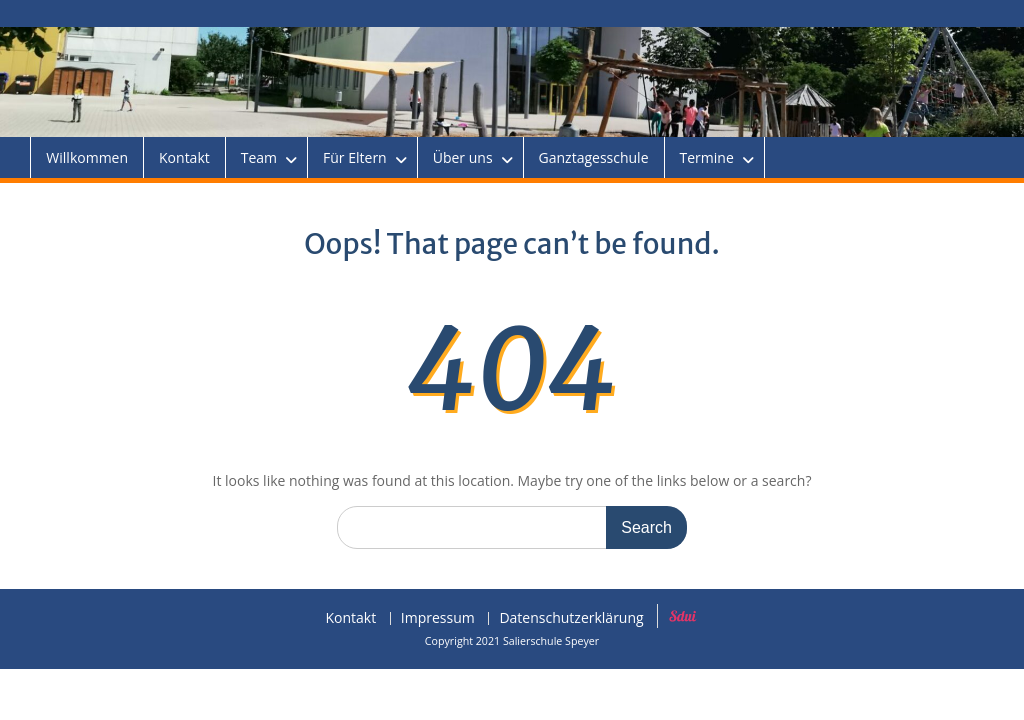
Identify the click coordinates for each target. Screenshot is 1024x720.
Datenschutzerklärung (571, 618)
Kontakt (184, 157)
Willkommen (87, 157)
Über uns (463, 157)
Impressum (438, 618)
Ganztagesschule (594, 157)
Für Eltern (355, 157)
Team (259, 157)
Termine (707, 157)
